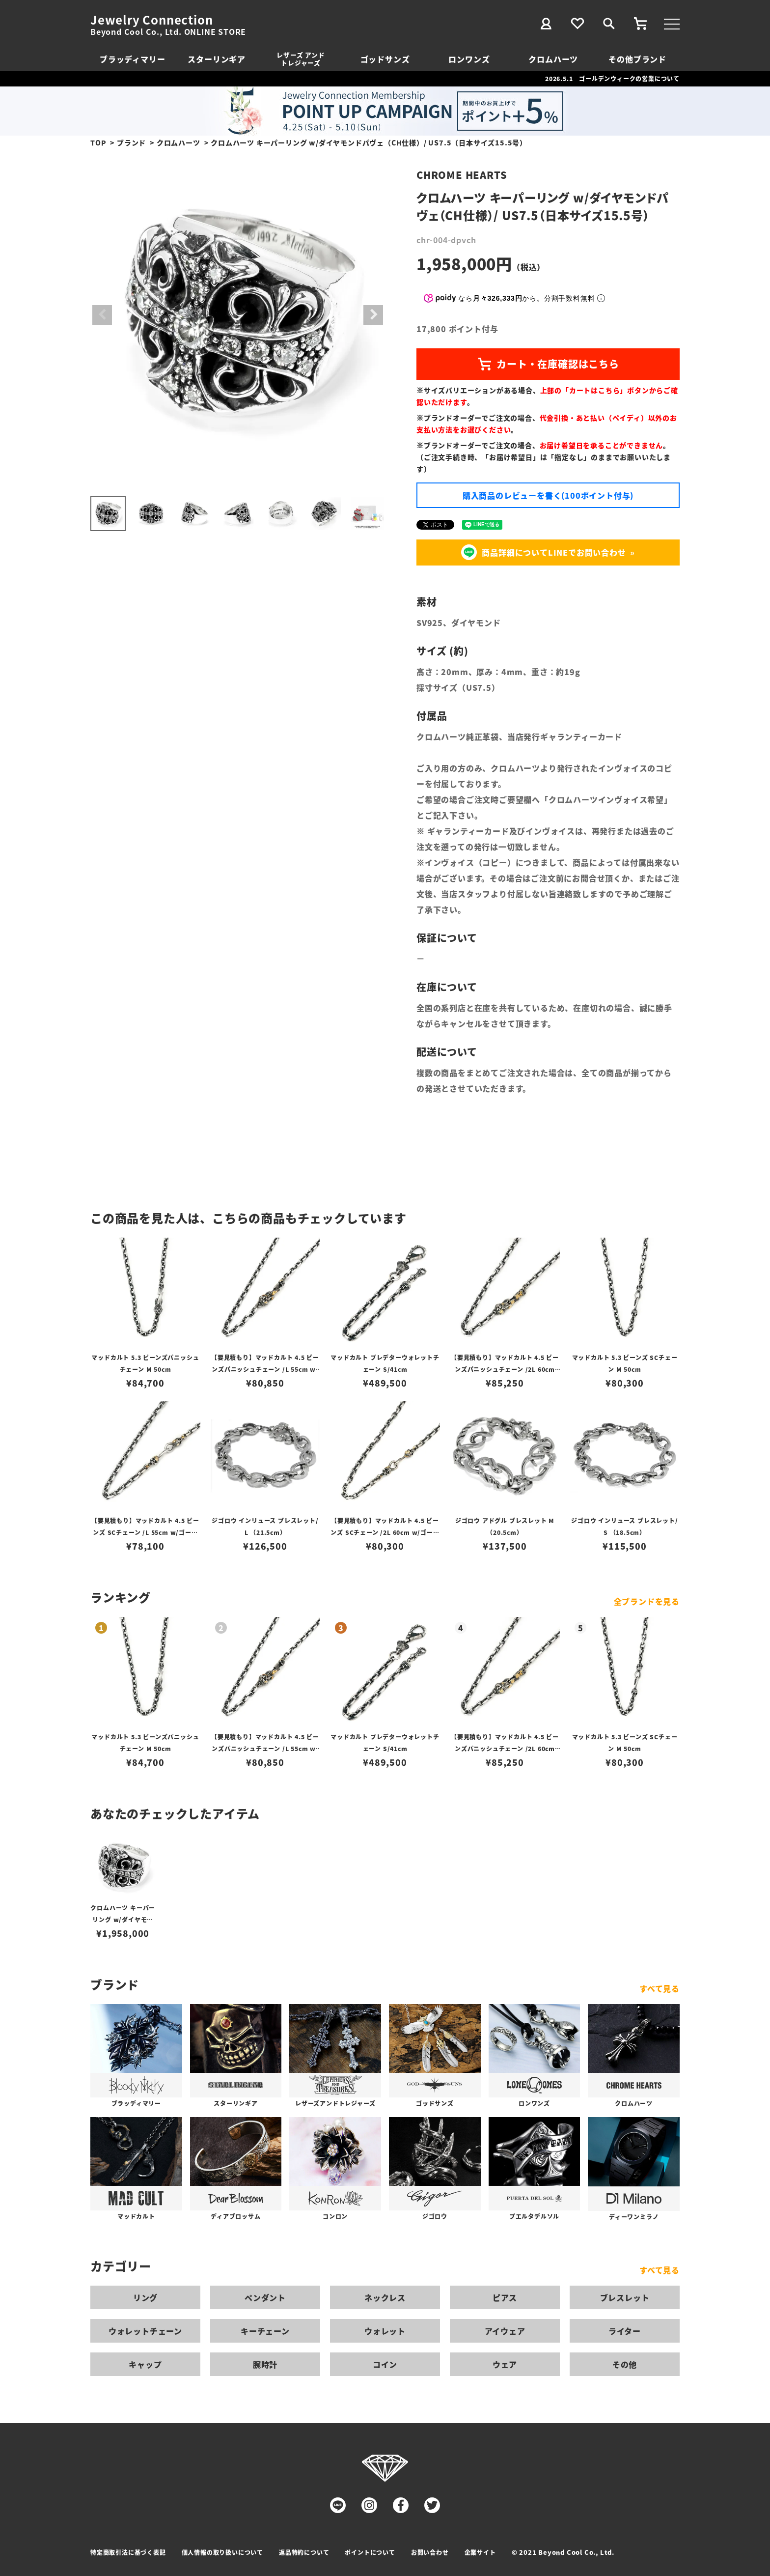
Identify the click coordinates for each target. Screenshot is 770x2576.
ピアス (505, 2297)
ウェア (505, 2364)
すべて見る (659, 1988)
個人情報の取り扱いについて (222, 2552)
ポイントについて (370, 2552)
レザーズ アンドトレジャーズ (300, 58)
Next (373, 315)
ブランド (131, 142)
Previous (102, 315)
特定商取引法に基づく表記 (128, 2552)
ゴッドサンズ (385, 59)
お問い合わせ (430, 2552)
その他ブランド (637, 59)
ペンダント (265, 2297)
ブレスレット (625, 2297)
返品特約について (304, 2552)
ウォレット (385, 2331)
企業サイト (480, 2552)
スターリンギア (217, 59)
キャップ (145, 2364)
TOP (98, 142)
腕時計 (265, 2364)
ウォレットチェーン (145, 2331)
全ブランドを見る (647, 1601)
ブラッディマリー (132, 59)
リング (145, 2297)
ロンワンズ (469, 59)
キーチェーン (265, 2331)
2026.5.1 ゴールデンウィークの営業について (612, 78)
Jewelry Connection (151, 20)
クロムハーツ (553, 59)
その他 (624, 2364)
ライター (624, 2331)
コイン (385, 2364)
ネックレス (385, 2297)
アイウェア (505, 2331)
